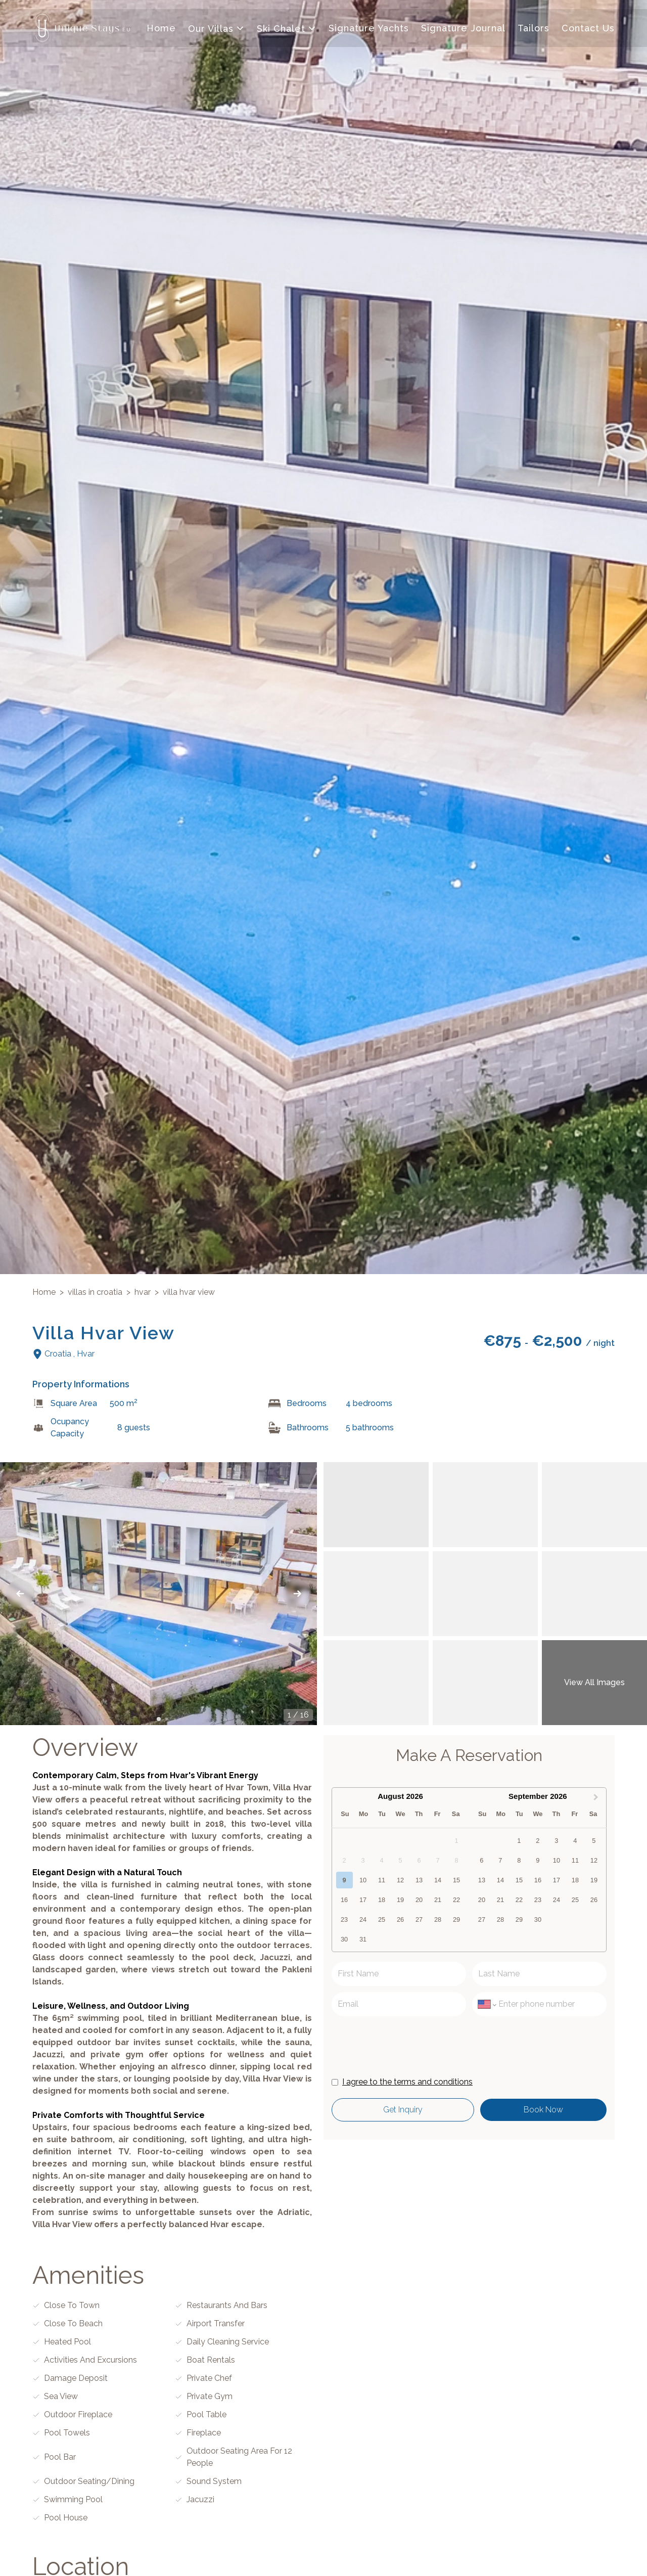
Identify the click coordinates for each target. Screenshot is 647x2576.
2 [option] (537, 1841)
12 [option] (400, 1881)
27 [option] (419, 1920)
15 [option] (456, 1881)
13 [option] (419, 1881)
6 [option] (481, 1861)
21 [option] (437, 1901)
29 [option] (456, 1920)
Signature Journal (463, 29)
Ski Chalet (286, 29)
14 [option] (437, 1881)
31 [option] (362, 1940)
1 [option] (519, 1841)
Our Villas (216, 29)
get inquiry (398, 2111)
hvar (142, 1293)
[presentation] (408, 2045)
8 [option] (519, 1861)
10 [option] (362, 1881)
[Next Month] (597, 1798)
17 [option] (362, 1901)
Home (161, 29)
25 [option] (381, 1920)
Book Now (540, 2111)
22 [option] (456, 1901)
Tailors (533, 29)
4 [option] (575, 1841)
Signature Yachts (369, 29)
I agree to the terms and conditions (407, 2083)
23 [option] (344, 1920)
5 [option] (593, 1841)
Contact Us (588, 29)
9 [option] (344, 1881)
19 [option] (400, 1901)
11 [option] (381, 1881)
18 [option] (381, 1901)
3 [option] (556, 1841)
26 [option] (400, 1920)
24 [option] (362, 1920)
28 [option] (437, 1920)
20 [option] (419, 1901)
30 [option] (344, 1940)
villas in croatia (95, 1293)
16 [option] (344, 1901)
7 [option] (500, 1861)
